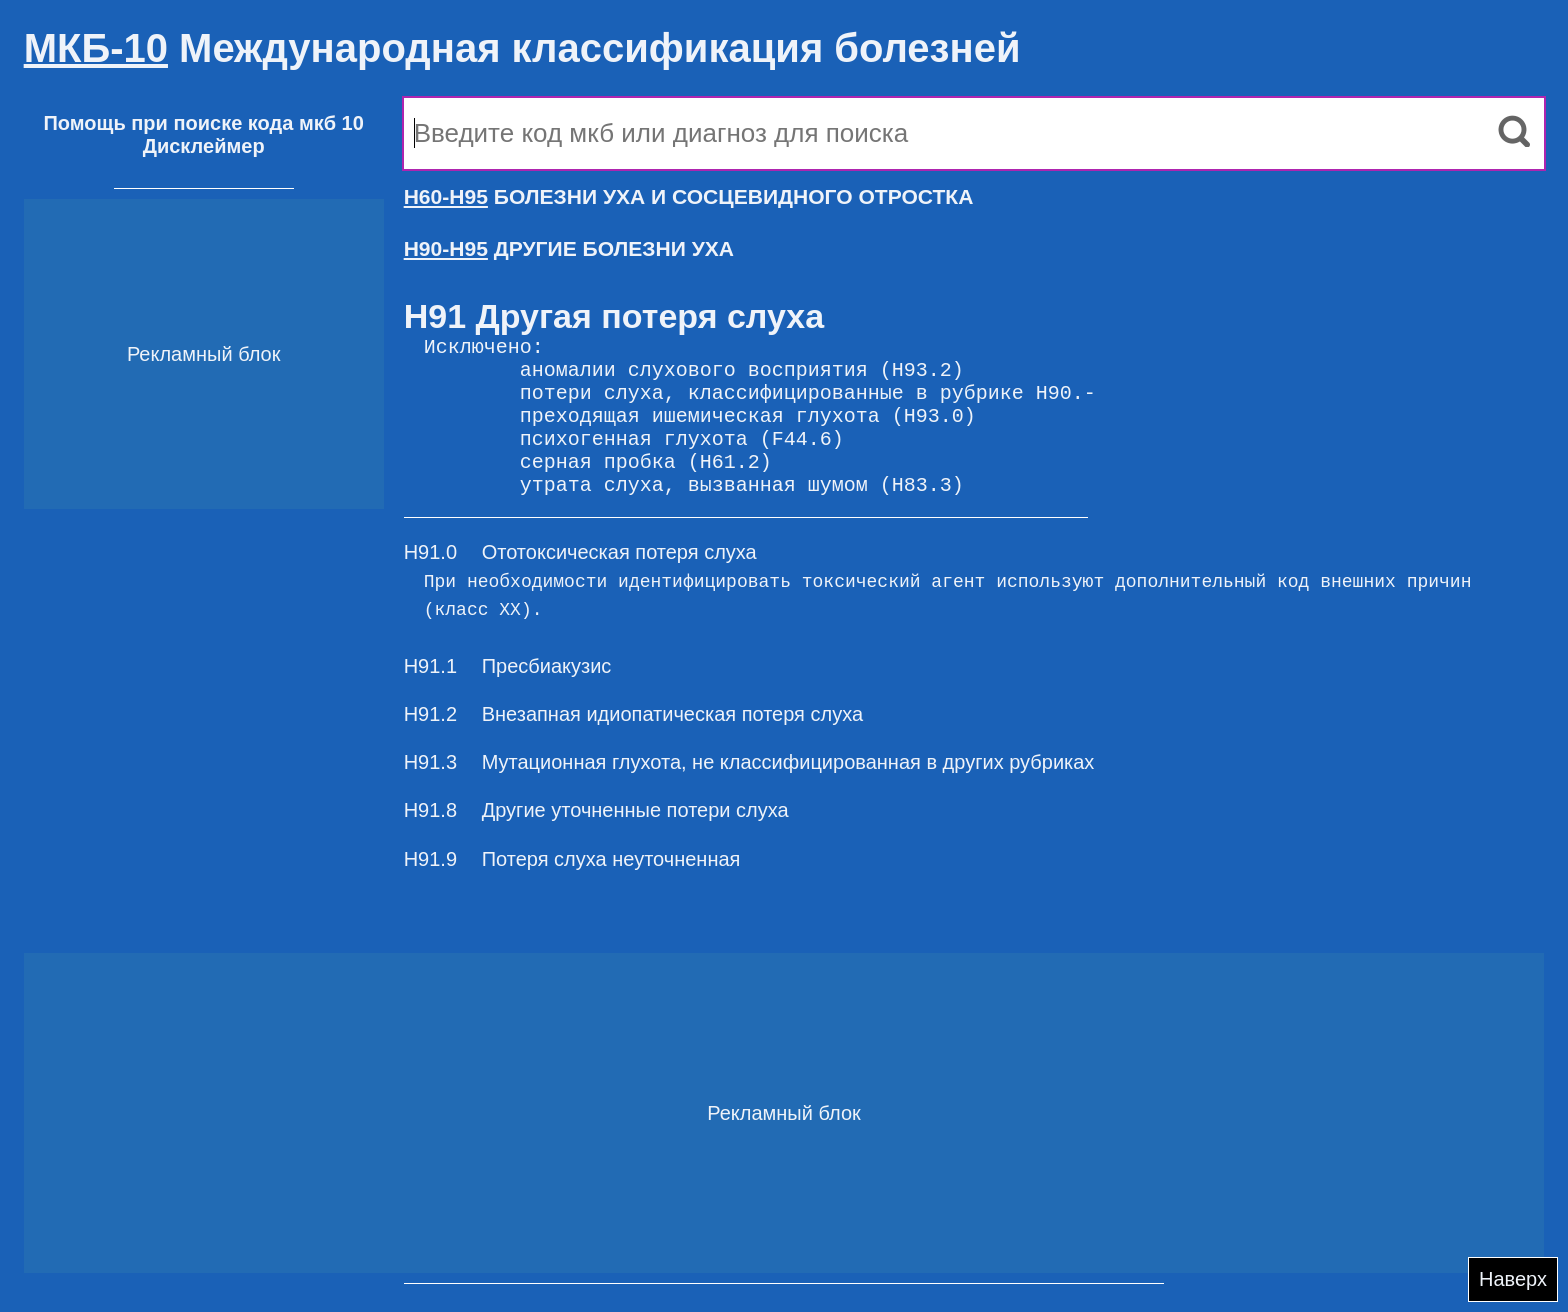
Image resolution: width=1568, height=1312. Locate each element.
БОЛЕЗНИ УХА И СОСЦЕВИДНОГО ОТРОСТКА (689, 196)
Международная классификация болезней (522, 48)
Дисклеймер (204, 146)
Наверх (1513, 1279)
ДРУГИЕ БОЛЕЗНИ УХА (569, 248)
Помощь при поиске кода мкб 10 (203, 123)
